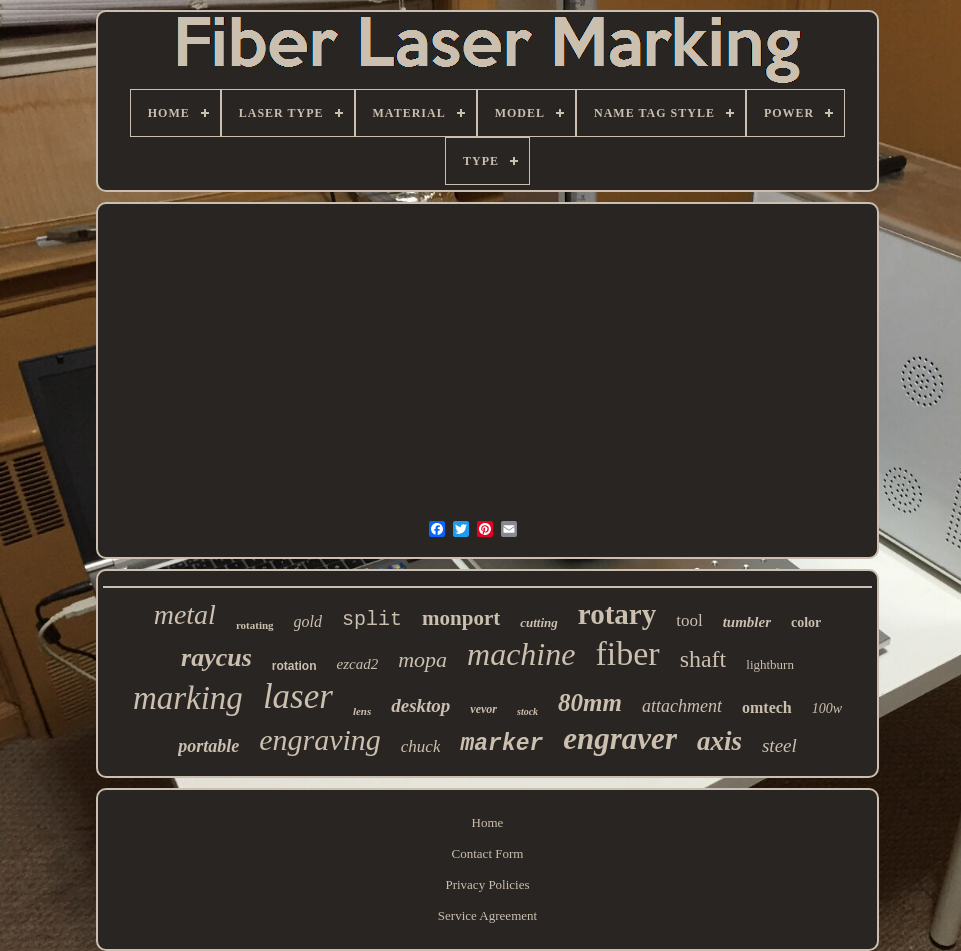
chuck (421, 746)
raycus (216, 657)
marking (188, 698)
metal (185, 614)
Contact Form (488, 853)
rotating (255, 625)
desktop (420, 705)
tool (689, 620)
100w (827, 708)
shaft (703, 659)
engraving (320, 739)
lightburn (770, 664)
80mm (590, 702)
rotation (294, 666)
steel (779, 745)
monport (461, 618)
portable (208, 746)
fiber (627, 653)
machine (521, 654)
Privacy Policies (487, 884)
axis (719, 741)
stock (527, 711)
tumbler (747, 622)
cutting (539, 622)
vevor (483, 709)
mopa (422, 659)
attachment (682, 706)
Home (488, 822)
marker (501, 744)
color (806, 622)
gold (308, 621)
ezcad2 (357, 664)
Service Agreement (487, 915)
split (372, 619)
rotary (617, 614)
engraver (620, 738)
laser (298, 696)
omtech (767, 707)
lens (362, 711)
